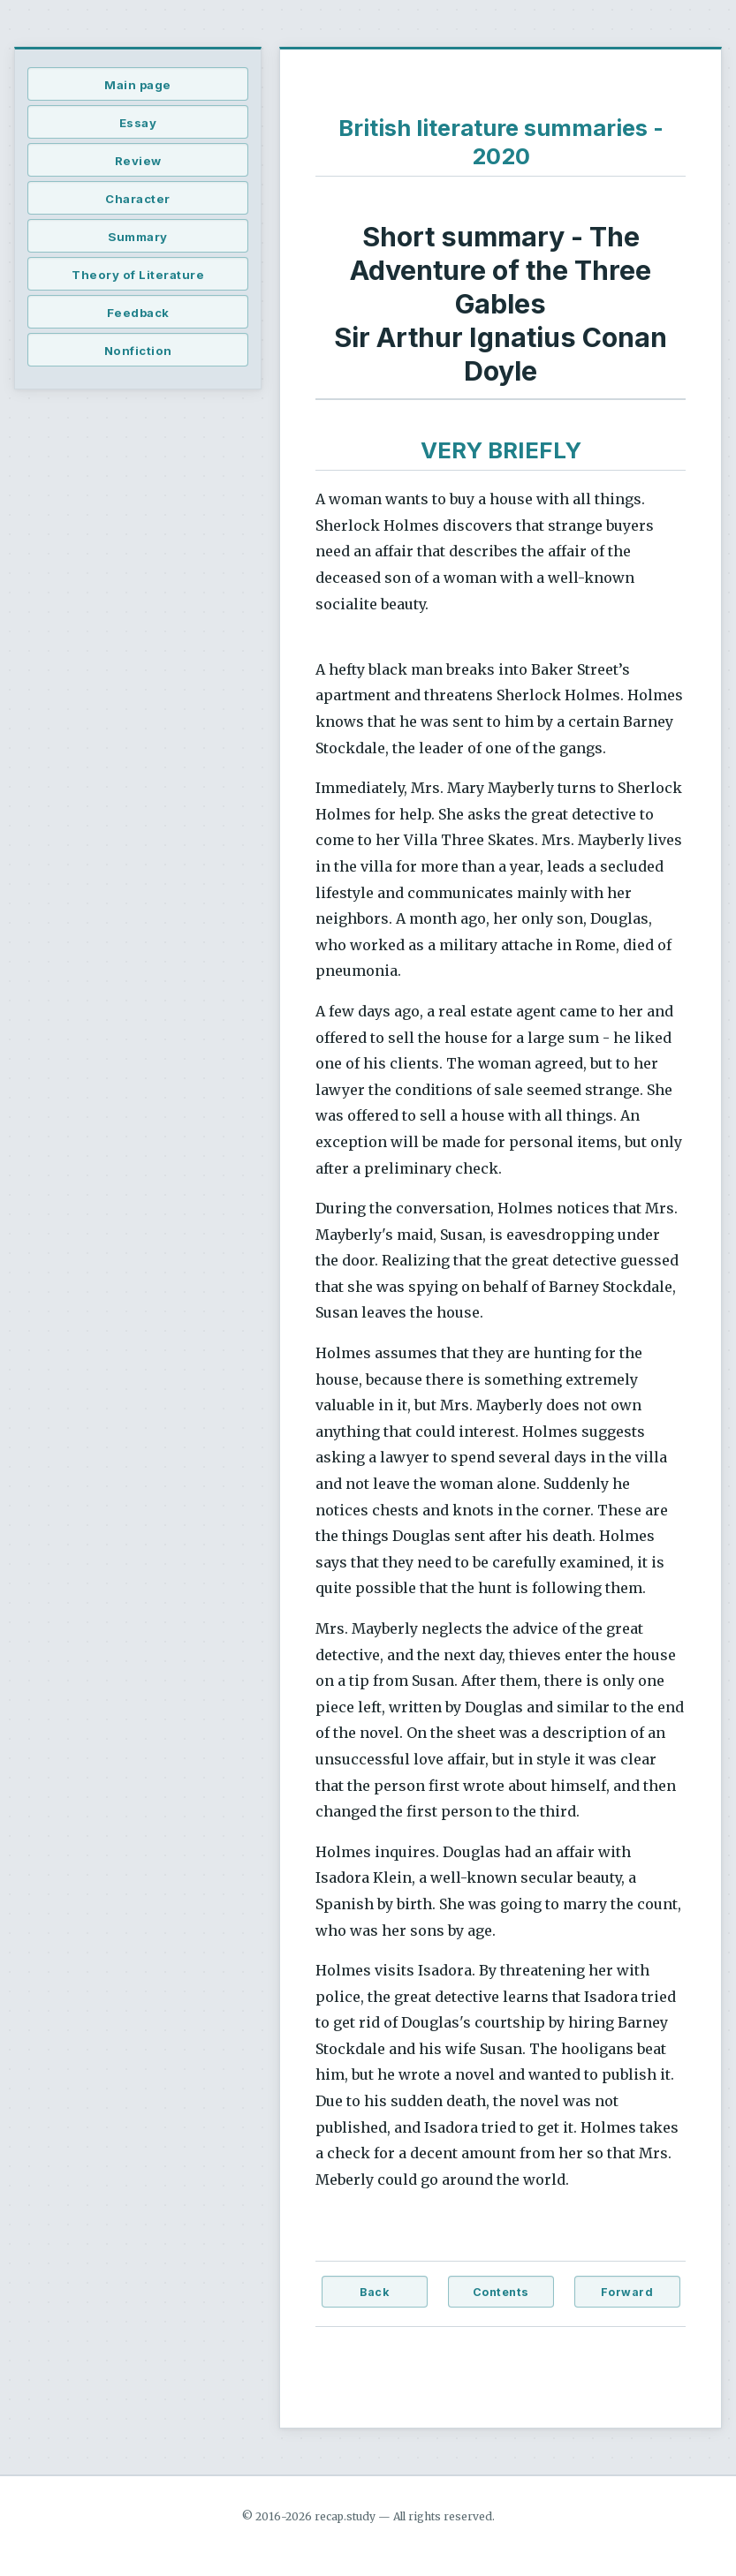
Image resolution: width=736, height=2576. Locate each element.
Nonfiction (138, 351)
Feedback (138, 313)
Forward (627, 2292)
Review (138, 161)
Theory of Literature (138, 275)
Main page (137, 85)
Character (138, 199)
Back (374, 2292)
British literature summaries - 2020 (501, 142)
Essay (138, 123)
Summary (138, 237)
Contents (501, 2292)
